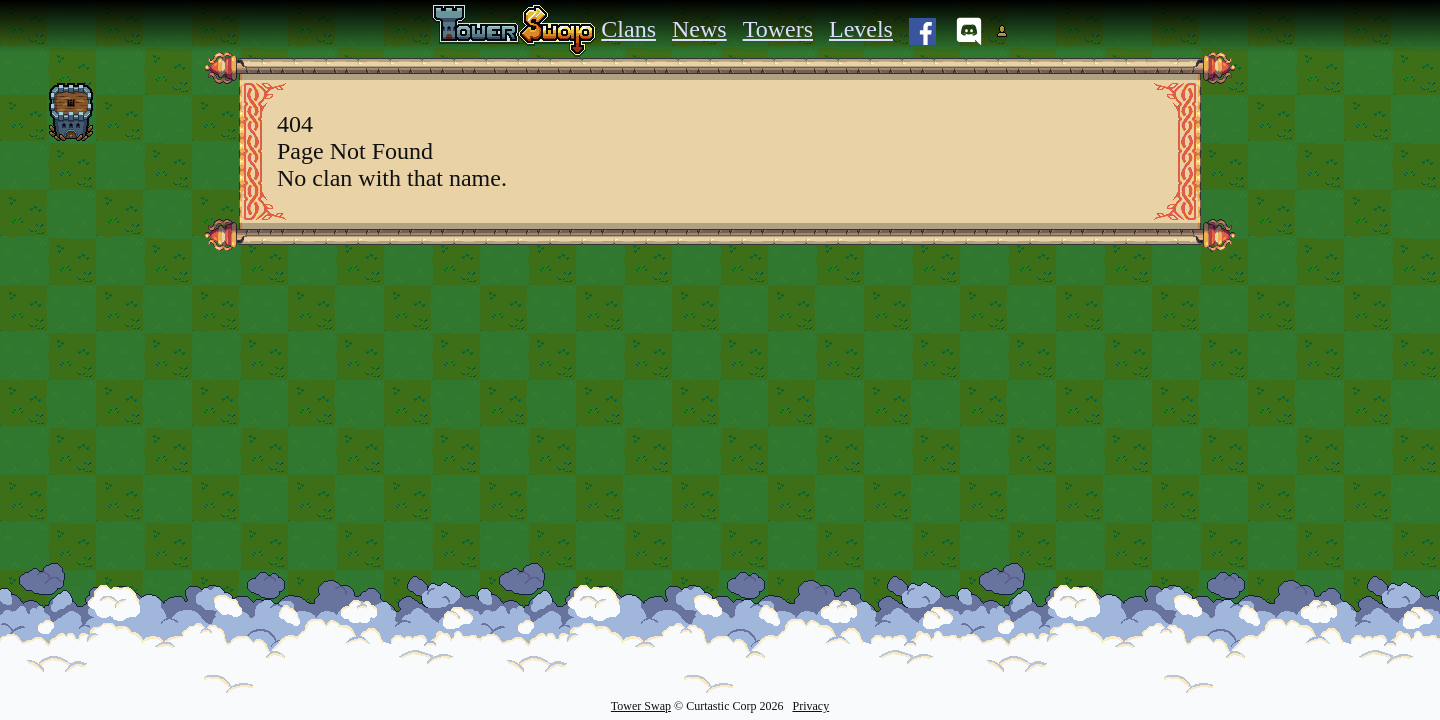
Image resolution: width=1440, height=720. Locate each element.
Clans (628, 29)
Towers (778, 29)
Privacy (810, 706)
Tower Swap (641, 706)
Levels (861, 29)
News (699, 29)
